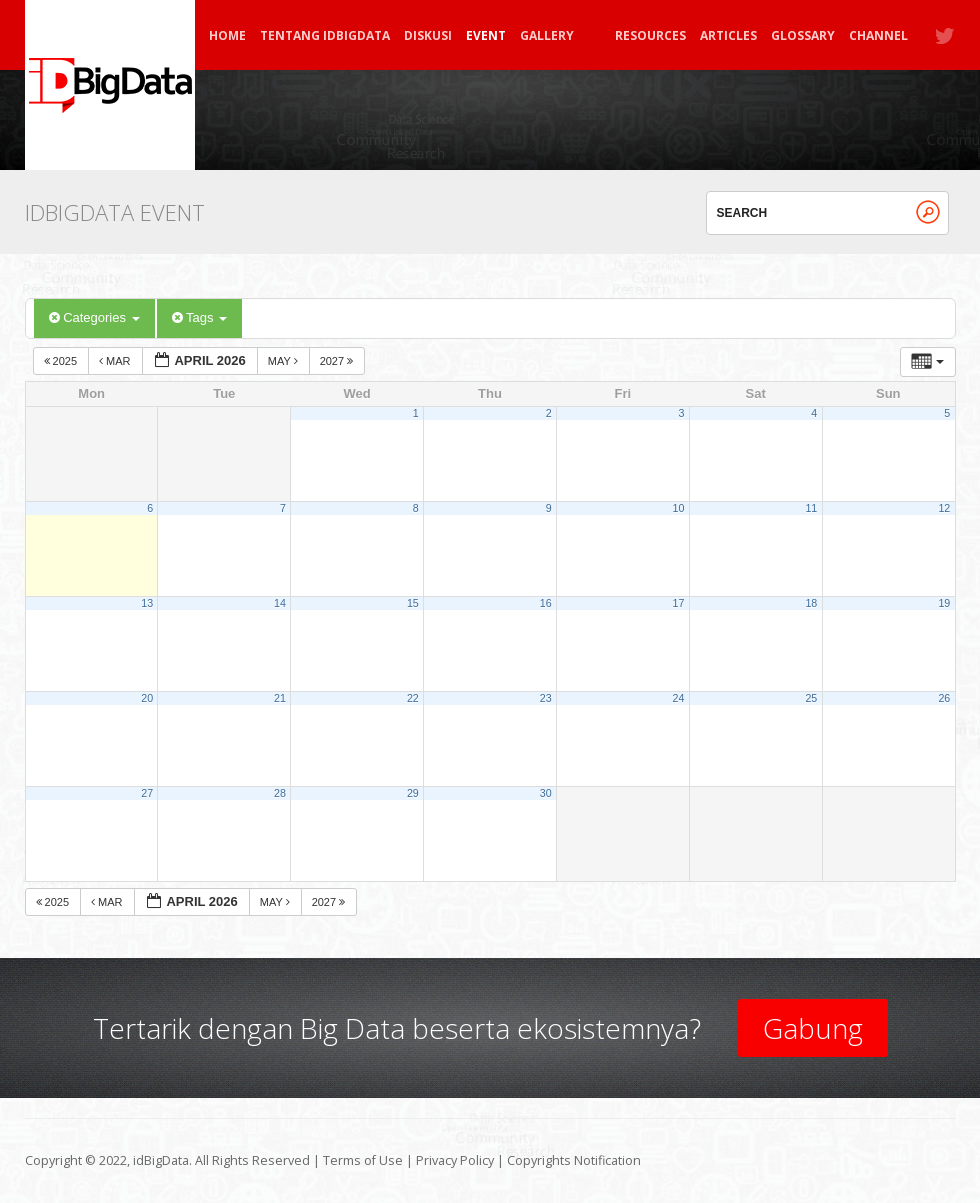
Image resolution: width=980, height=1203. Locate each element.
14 (280, 603)
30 (546, 793)
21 (280, 698)
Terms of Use (363, 1160)
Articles (728, 36)
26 (944, 698)
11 (811, 508)
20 (147, 698)
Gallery (556, 36)
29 (413, 793)
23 (546, 698)
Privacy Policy (455, 1160)
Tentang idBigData (325, 36)
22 (413, 698)
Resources (650, 36)
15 (413, 603)
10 (679, 508)
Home (227, 36)
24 (679, 698)
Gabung (813, 1028)
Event (486, 36)
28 (280, 793)
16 (546, 603)
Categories (94, 317)
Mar (116, 361)
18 (811, 603)
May (284, 361)
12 (944, 508)
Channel (878, 36)
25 (811, 698)
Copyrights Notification (574, 1160)
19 (944, 603)
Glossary (803, 36)
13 (147, 603)
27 (147, 793)
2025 (62, 361)
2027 (338, 361)
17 (679, 603)
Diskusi (428, 36)
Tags (199, 317)
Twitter (946, 36)
